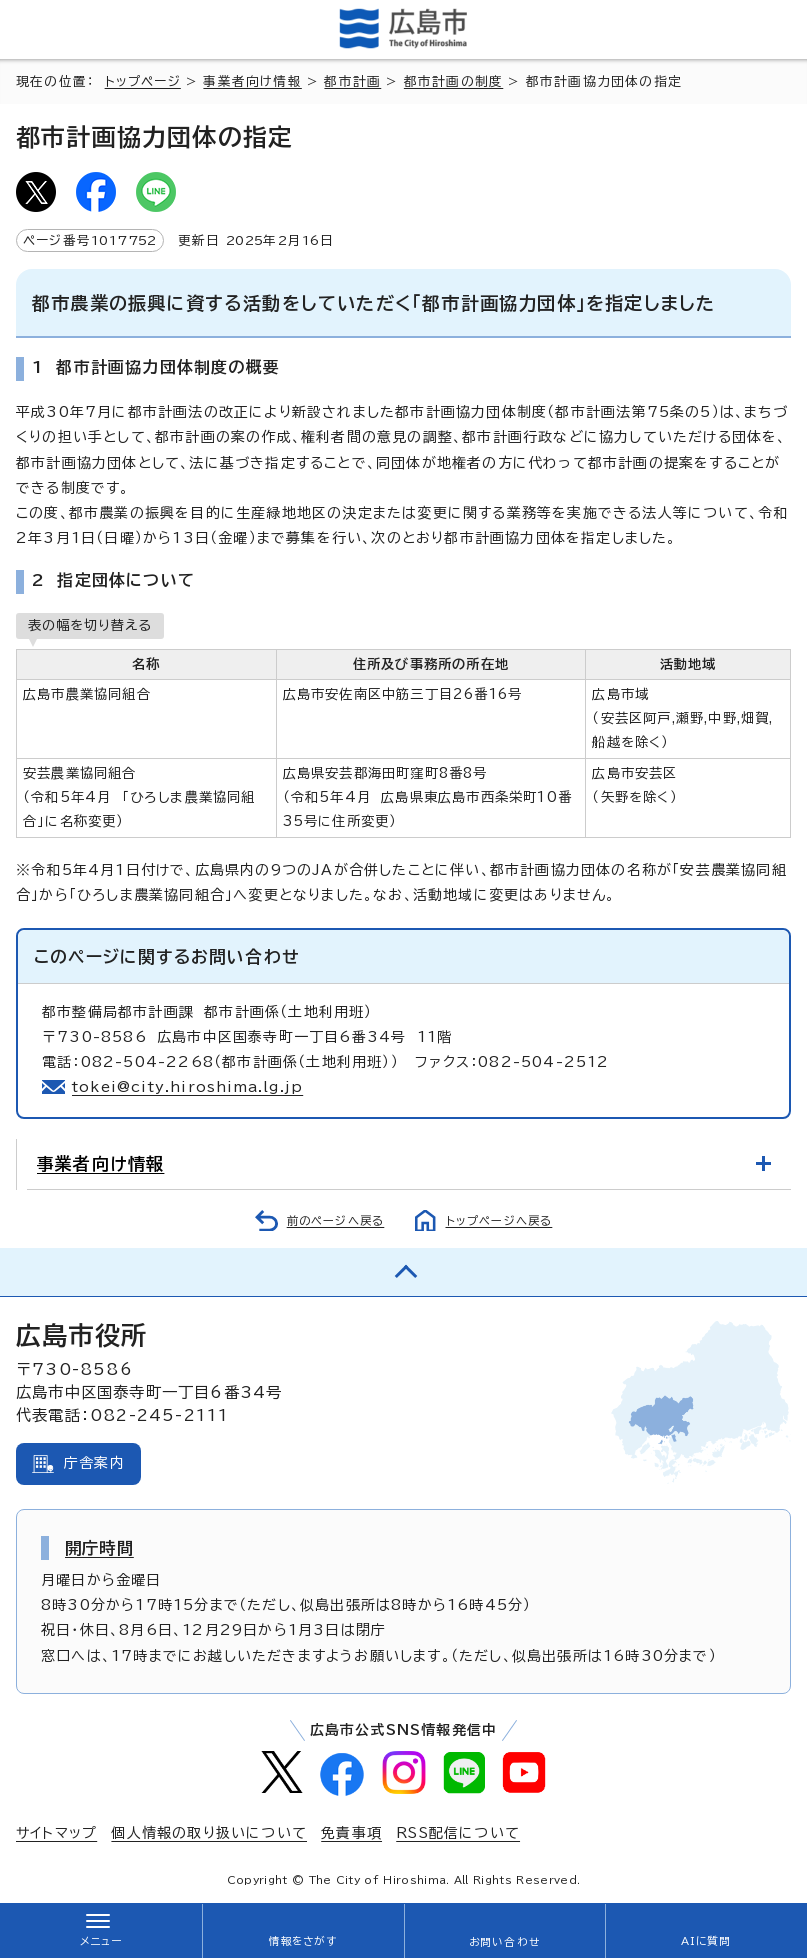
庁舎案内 (94, 1463)
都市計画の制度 (453, 81)
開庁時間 (99, 1548)
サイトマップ (56, 1833)
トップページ (143, 81)
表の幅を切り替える (90, 625)
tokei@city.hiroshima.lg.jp (187, 1087)
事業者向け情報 (252, 81)
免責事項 (351, 1833)
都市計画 (352, 81)
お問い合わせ (504, 1942)
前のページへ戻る (336, 1220)
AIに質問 (706, 1941)
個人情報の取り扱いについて (209, 1833)
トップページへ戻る (499, 1220)
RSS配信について (458, 1833)
